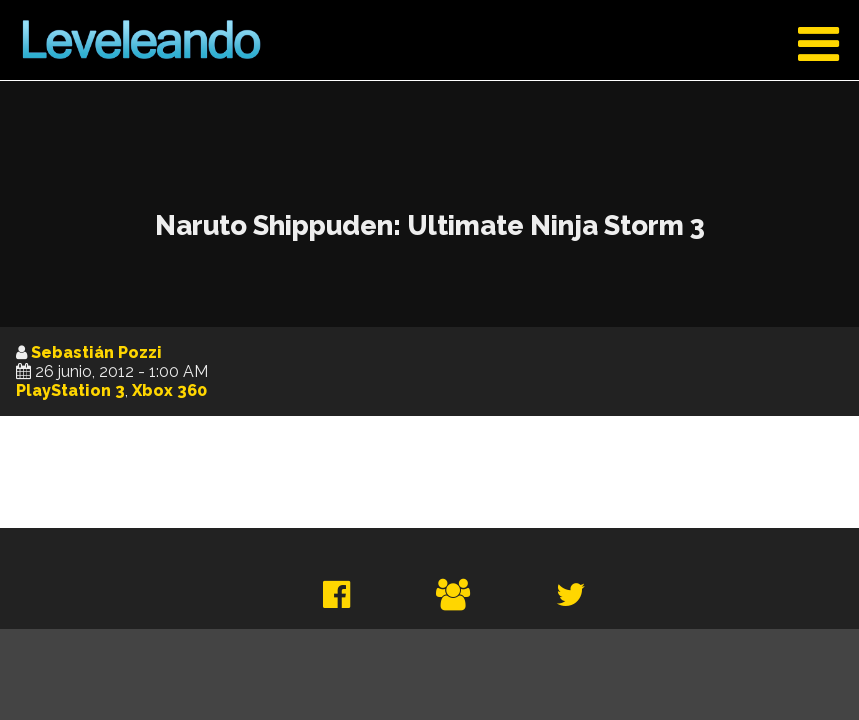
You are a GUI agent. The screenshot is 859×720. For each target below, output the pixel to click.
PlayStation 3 (70, 390)
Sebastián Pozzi (96, 352)
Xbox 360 (169, 390)
